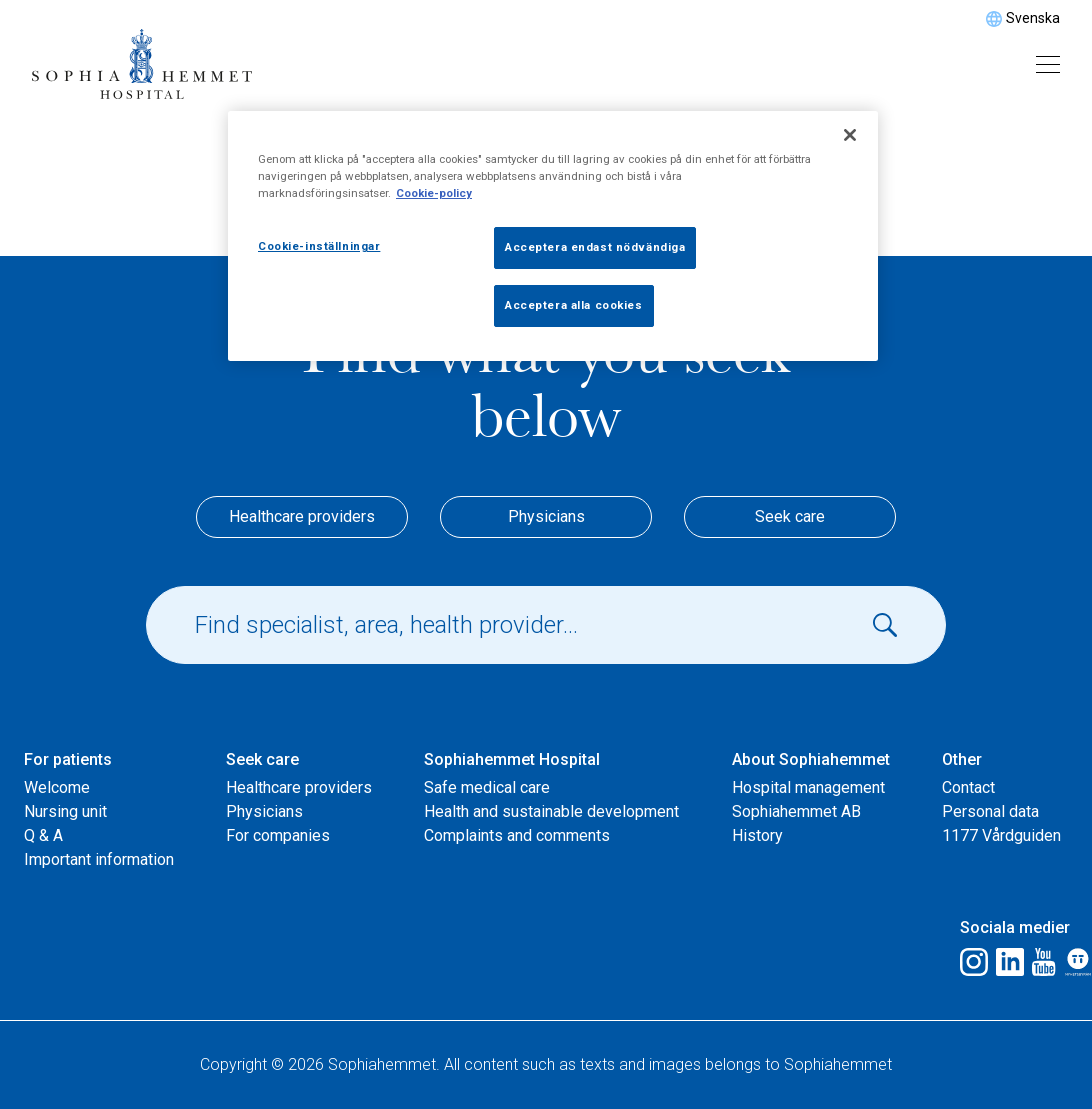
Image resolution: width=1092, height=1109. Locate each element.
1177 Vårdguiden (1001, 835)
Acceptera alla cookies (574, 305)
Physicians (546, 516)
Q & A (43, 835)
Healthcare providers (302, 516)
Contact (968, 787)
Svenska (1033, 18)
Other (962, 759)
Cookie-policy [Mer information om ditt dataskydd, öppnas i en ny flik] (434, 193)
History (757, 835)
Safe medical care (487, 787)
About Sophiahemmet (811, 759)
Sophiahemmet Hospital (512, 759)
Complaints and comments (517, 835)
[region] (553, 236)
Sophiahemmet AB (796, 811)
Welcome (57, 787)
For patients (68, 759)
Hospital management (808, 787)
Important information (99, 859)
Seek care (790, 516)
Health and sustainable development (551, 811)
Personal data (990, 811)
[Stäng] (850, 135)
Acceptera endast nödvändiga (595, 247)
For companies (278, 835)
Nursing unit (65, 811)
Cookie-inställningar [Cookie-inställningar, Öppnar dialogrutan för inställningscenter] (319, 246)
